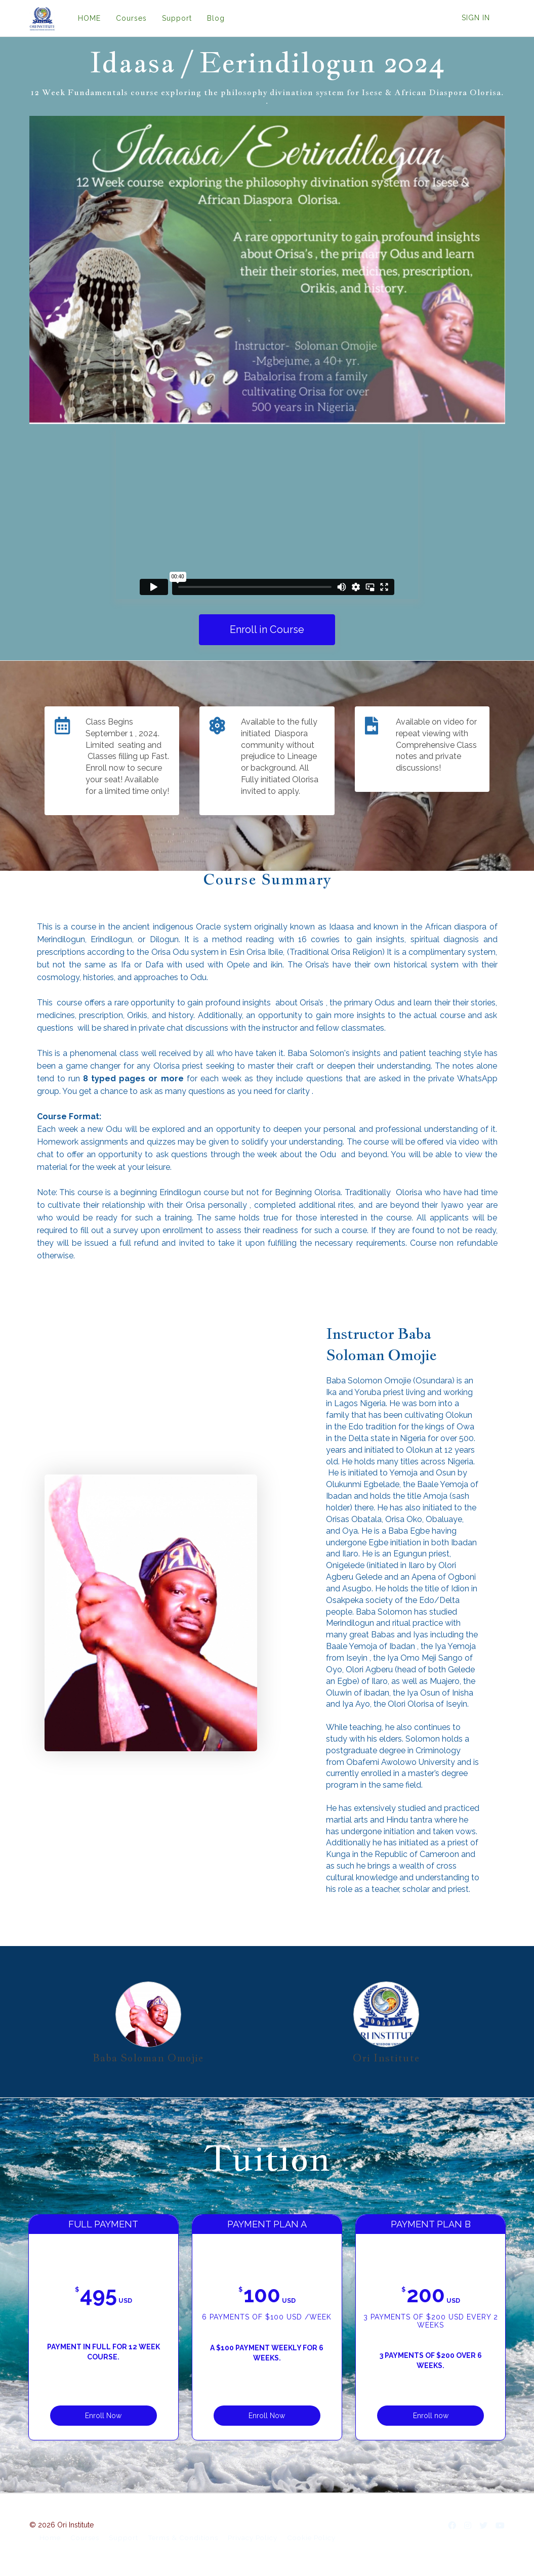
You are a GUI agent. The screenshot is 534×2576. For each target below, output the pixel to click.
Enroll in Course (267, 629)
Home (50, 2540)
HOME (89, 18)
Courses (131, 18)
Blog (216, 18)
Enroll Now (136, 2411)
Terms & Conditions (183, 2540)
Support (177, 18)
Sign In (476, 18)
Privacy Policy (252, 2540)
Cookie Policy (311, 2540)
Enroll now (398, 2411)
